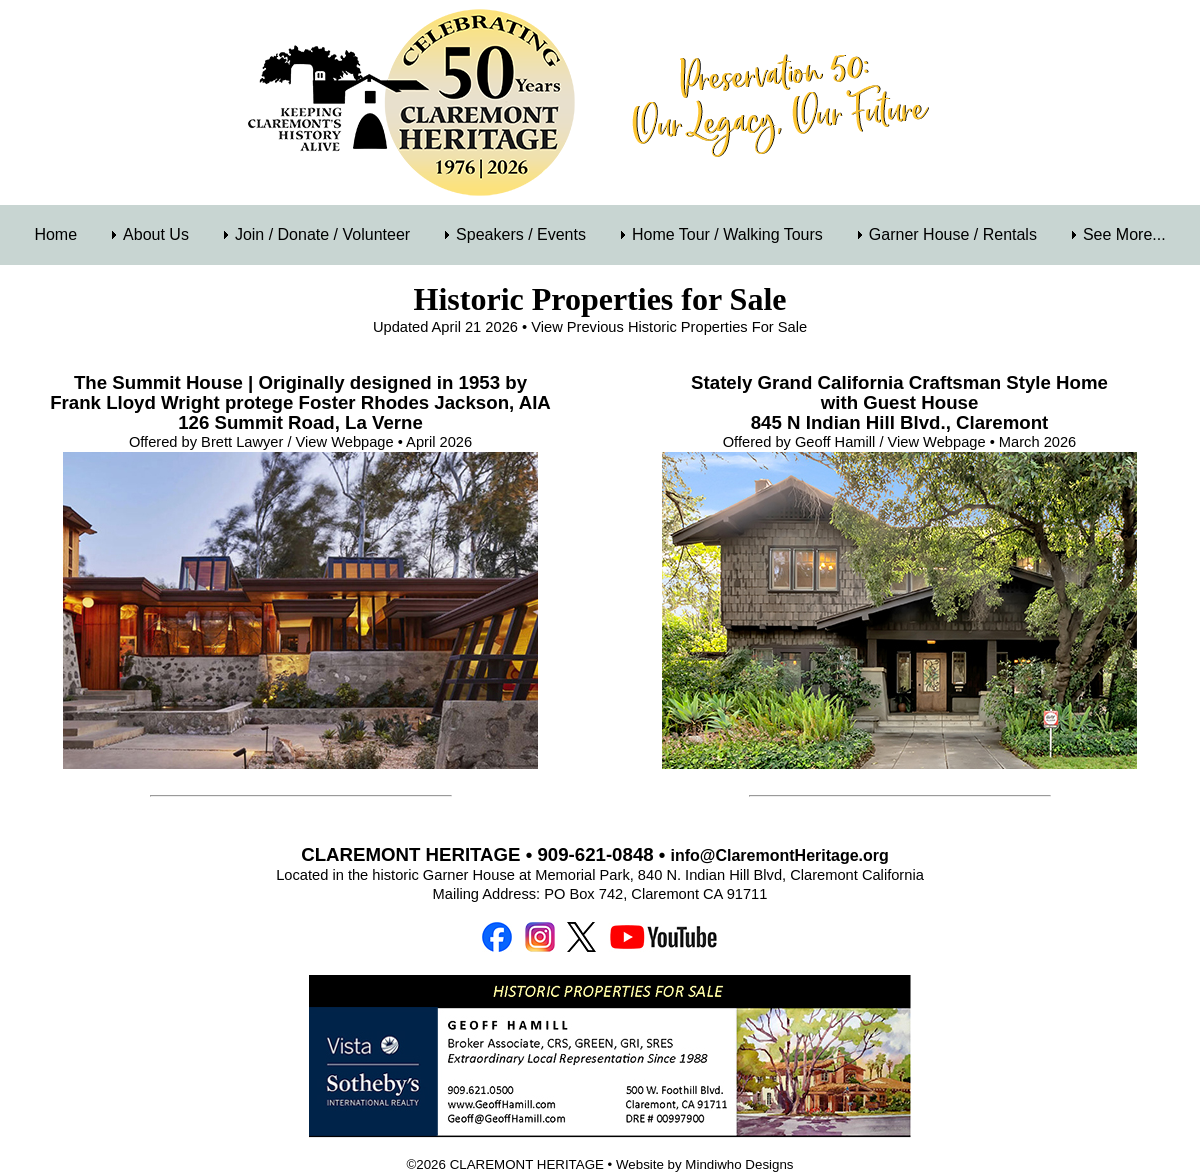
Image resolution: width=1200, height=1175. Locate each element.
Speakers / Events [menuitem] (521, 234)
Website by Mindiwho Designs (705, 1164)
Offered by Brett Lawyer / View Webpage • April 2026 (300, 442)
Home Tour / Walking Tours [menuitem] (727, 234)
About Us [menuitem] (156, 234)
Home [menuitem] (55, 234)
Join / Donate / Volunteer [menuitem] (322, 234)
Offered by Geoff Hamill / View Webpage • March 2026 (900, 442)
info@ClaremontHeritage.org (780, 855)
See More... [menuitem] (1124, 234)
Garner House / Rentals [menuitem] (953, 234)
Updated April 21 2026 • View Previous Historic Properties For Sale (590, 327)
